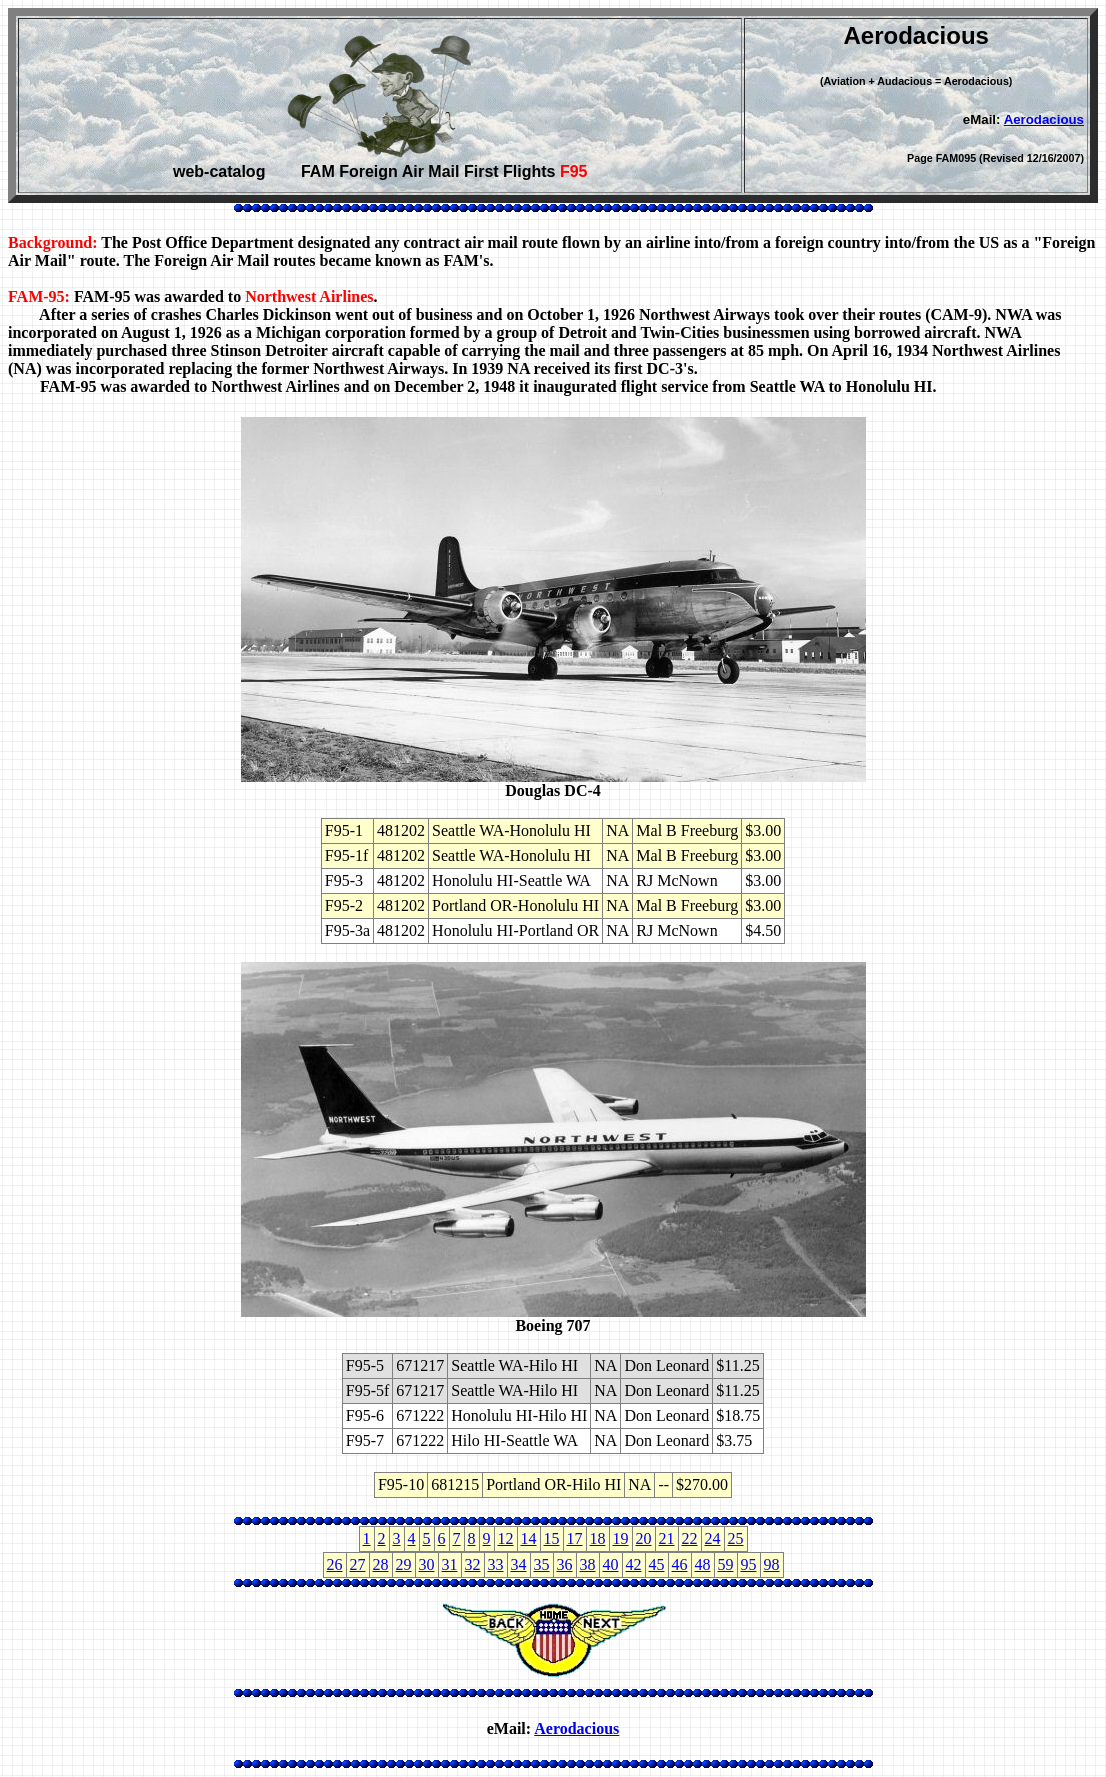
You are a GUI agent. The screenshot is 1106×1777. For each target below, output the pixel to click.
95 (749, 1564)
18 (598, 1538)
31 (450, 1564)
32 (473, 1564)
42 (634, 1564)
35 (542, 1564)
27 (358, 1564)
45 (657, 1564)
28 (381, 1564)
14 (529, 1538)
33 (496, 1564)
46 (680, 1564)
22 (690, 1538)
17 (575, 1538)
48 (703, 1564)
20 (644, 1538)
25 (736, 1538)
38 (588, 1564)
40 (611, 1564)
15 (552, 1538)
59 (726, 1564)
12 (506, 1538)
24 (713, 1538)
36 (565, 1564)
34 (519, 1564)
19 (621, 1538)
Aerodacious (1044, 119)
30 (427, 1564)
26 (335, 1564)
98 (772, 1564)
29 (404, 1564)
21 (667, 1538)
